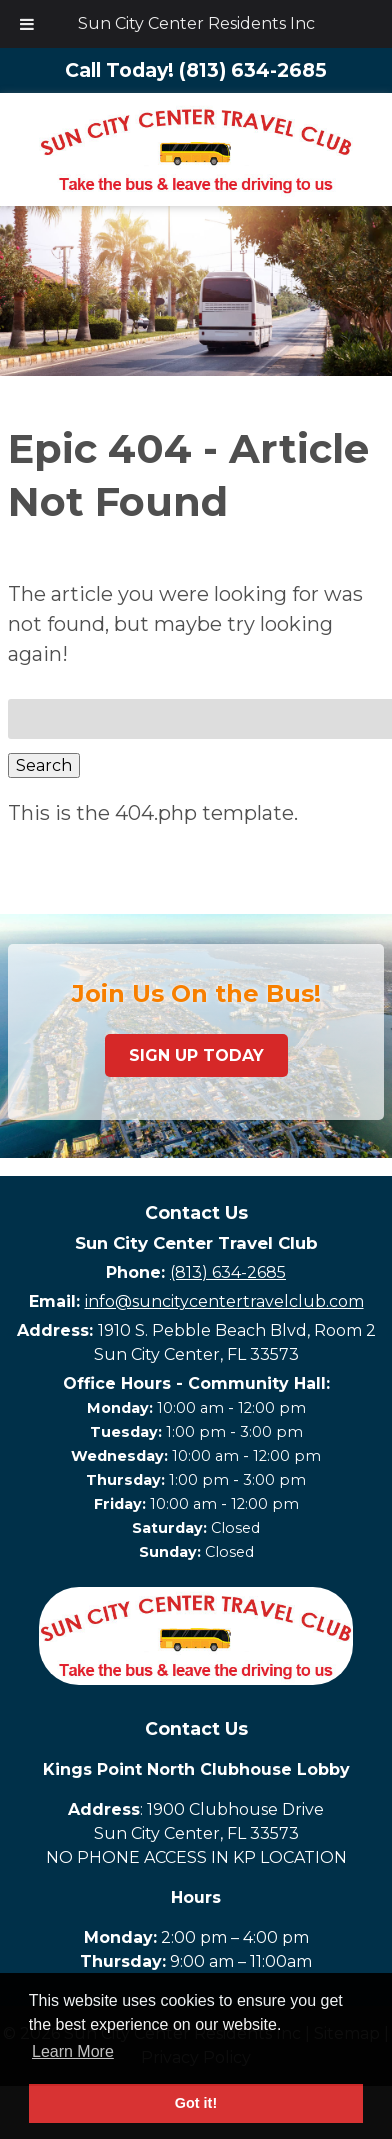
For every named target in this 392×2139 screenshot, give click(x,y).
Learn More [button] (73, 2051)
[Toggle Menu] (27, 24)
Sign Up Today (196, 1055)
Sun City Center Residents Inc (196, 23)
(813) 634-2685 (228, 1272)
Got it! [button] (196, 2103)
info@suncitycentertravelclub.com (224, 1301)
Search (44, 765)
